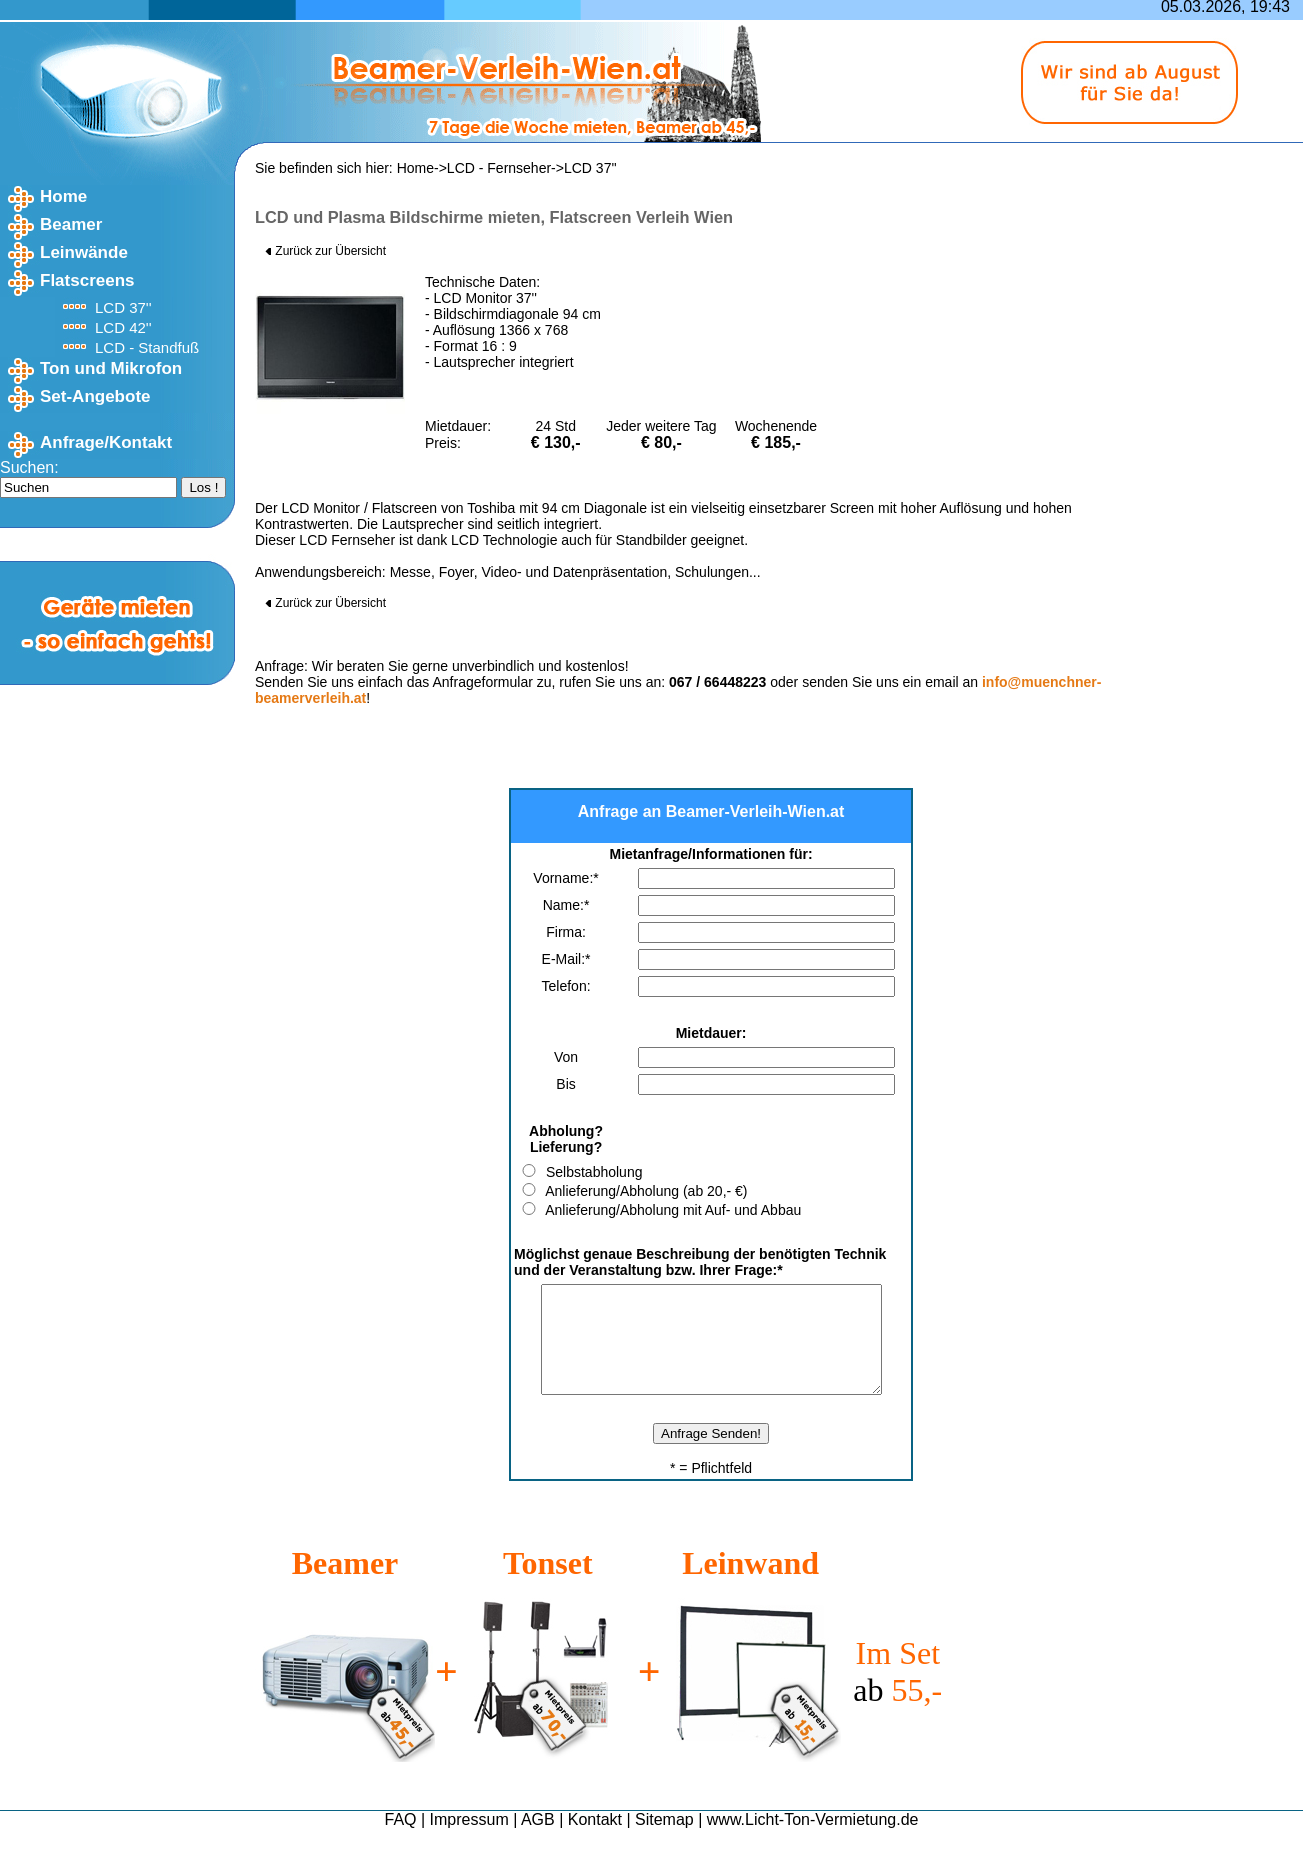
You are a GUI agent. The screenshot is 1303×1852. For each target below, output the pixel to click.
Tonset (548, 1584)
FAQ (401, 1840)
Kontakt (595, 1840)
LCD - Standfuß (147, 347)
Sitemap (664, 1840)
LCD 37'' (123, 307)
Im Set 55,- (897, 1692)
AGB (538, 1840)
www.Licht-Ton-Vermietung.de (813, 1840)
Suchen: (29, 467)
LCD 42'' (123, 327)
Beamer (71, 224)
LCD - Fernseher (499, 168)
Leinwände (84, 252)
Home (63, 196)
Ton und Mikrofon (111, 368)
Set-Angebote (95, 396)
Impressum (469, 1840)
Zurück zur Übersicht (325, 251)
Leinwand (750, 1584)
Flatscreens (87, 280)
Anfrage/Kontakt (106, 442)
